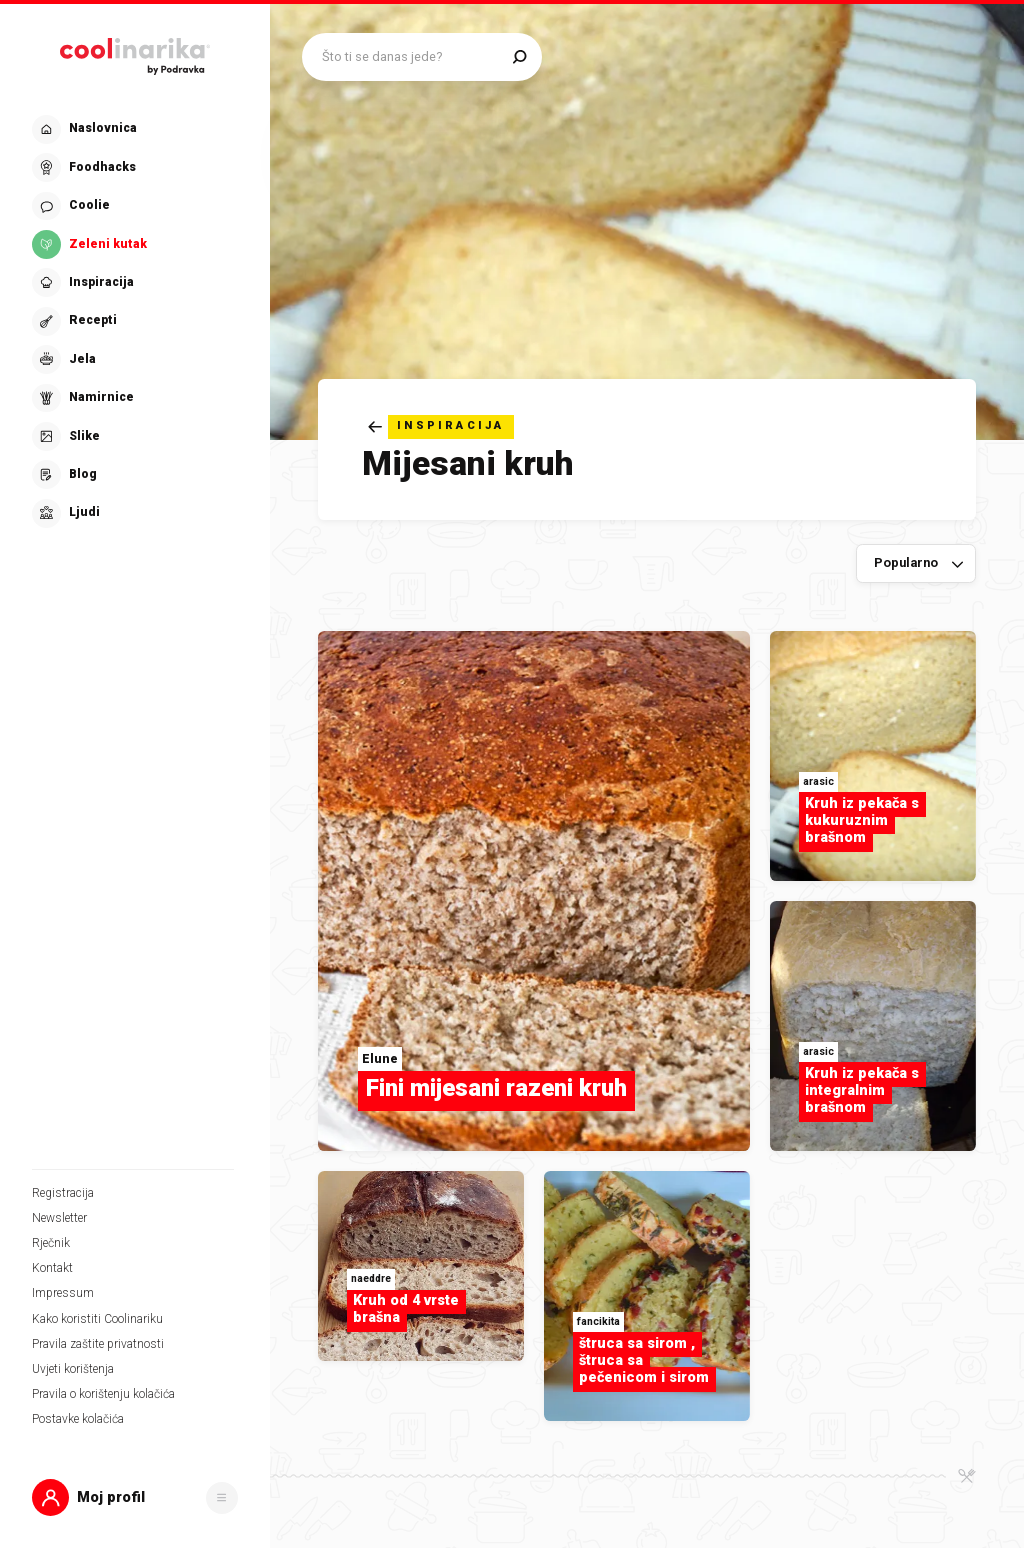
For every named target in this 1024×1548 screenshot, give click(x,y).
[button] (135, 1497)
